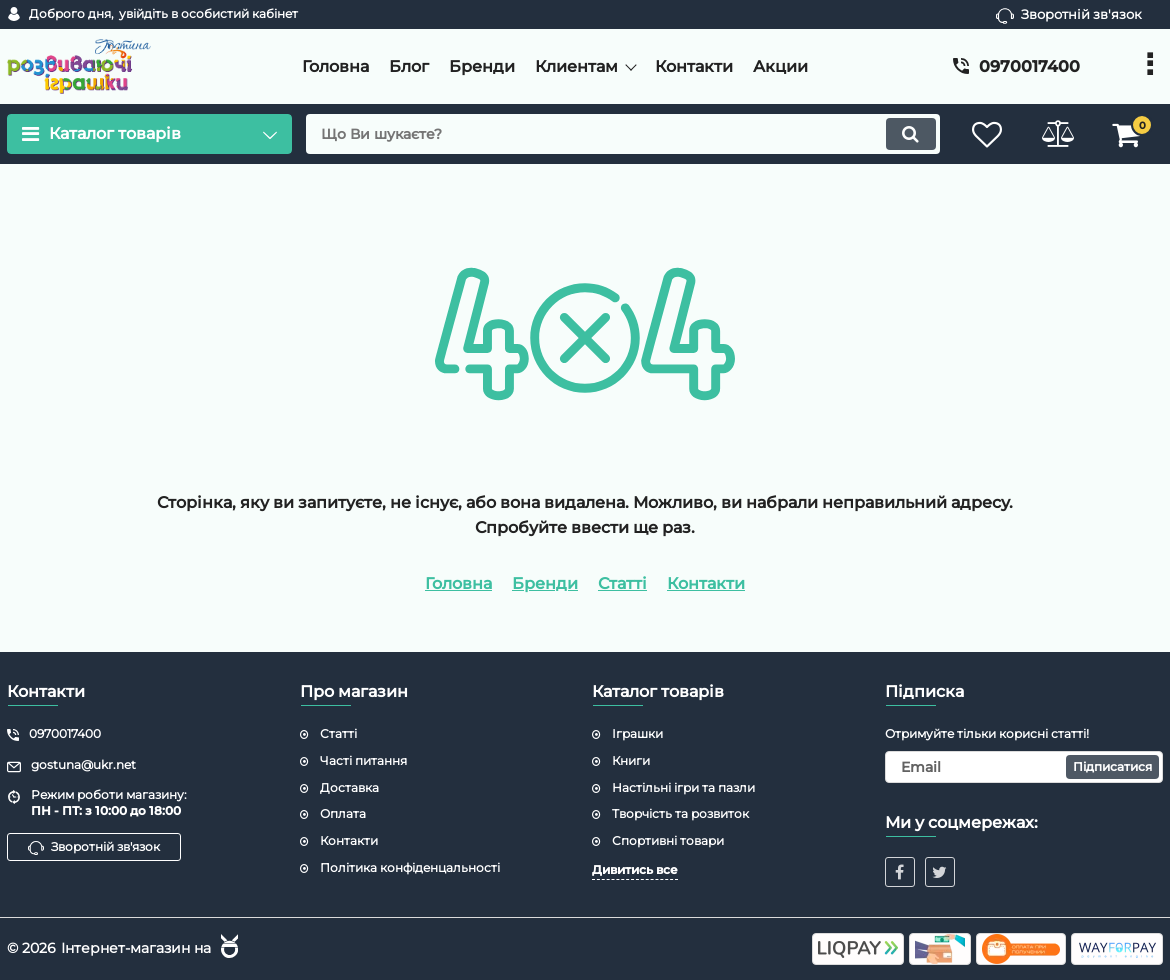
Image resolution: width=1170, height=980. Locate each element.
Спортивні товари (668, 840)
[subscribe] (1024, 767)
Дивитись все (635, 869)
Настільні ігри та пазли (683, 787)
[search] (622, 134)
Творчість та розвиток (680, 813)
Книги (631, 760)
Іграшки (637, 733)
